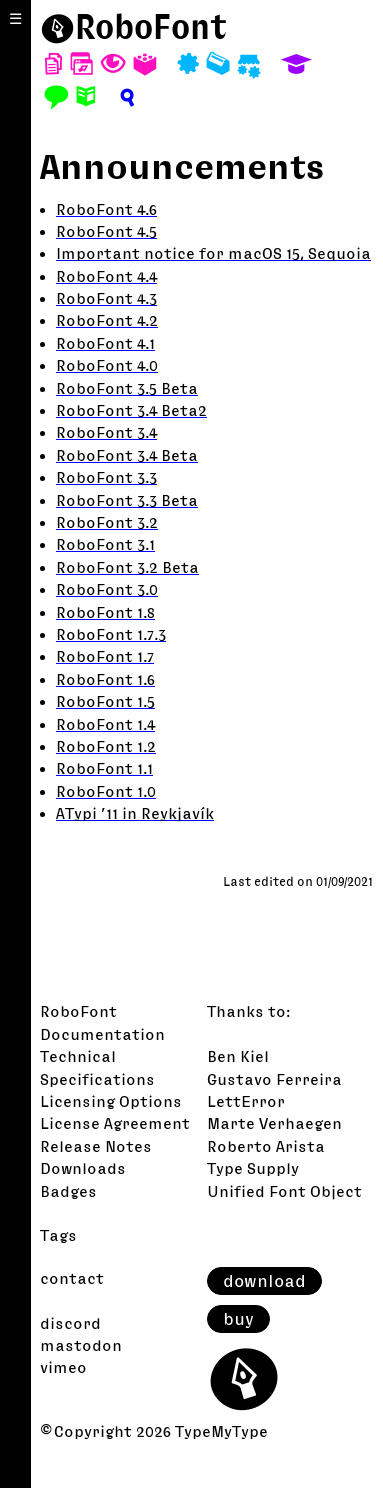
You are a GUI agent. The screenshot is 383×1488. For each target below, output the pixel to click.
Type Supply (253, 1168)
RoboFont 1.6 (105, 679)
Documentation (102, 1034)
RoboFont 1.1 (104, 768)
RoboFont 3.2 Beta (127, 567)
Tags (58, 1235)
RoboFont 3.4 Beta (127, 455)
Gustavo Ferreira (274, 1079)
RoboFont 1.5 (105, 701)
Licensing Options (111, 1101)
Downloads (83, 1168)
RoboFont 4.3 (106, 298)
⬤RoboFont (134, 26)
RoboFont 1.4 (105, 724)
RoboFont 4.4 (106, 276)
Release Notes (96, 1146)
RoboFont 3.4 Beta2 (131, 410)
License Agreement (115, 1123)
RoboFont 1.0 (106, 791)
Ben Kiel (238, 1056)
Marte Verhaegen (274, 1123)
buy (238, 1319)
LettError (246, 1101)
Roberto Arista (266, 1146)
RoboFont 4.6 (106, 209)
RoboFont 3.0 (107, 589)
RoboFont (78, 1011)
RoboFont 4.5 (106, 231)
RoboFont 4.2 (107, 320)
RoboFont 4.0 (107, 365)
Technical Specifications (97, 1067)
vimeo (63, 1367)
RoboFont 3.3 (106, 477)
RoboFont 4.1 (105, 343)
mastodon (81, 1345)
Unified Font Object (284, 1191)
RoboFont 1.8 (105, 612)
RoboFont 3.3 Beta (127, 500)
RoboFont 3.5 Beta (127, 388)
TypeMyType (221, 1431)
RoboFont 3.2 (107, 522)
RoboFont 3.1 (105, 544)
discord (70, 1323)
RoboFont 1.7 (105, 656)
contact (72, 1278)
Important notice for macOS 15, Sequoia (213, 253)
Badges (68, 1191)
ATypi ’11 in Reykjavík (135, 813)
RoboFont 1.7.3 (111, 634)
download (264, 1281)
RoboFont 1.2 (106, 746)
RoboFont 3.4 (106, 432)
